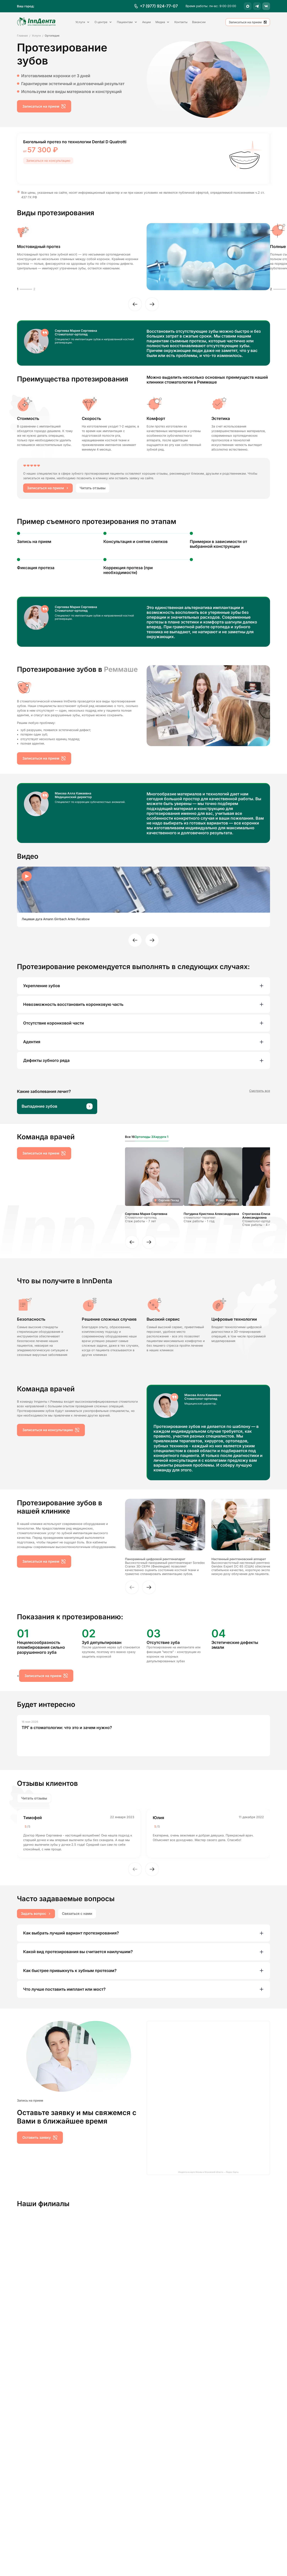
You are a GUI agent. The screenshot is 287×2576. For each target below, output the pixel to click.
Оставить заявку (39, 2139)
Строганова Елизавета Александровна (259, 1217)
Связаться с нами (77, 1915)
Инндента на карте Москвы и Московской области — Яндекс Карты (208, 2173)
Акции (146, 22)
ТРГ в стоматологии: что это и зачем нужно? (67, 1728)
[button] (132, 1589)
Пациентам (127, 22)
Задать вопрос (36, 1915)
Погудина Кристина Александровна (211, 1215)
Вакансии (199, 22)
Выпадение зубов (39, 1107)
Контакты (180, 22)
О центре (103, 22)
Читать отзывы (93, 488)
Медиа (162, 22)
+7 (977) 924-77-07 (159, 6)
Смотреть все (259, 1092)
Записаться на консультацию (48, 161)
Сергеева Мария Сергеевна (146, 1215)
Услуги (82, 22)
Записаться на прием (248, 22)
